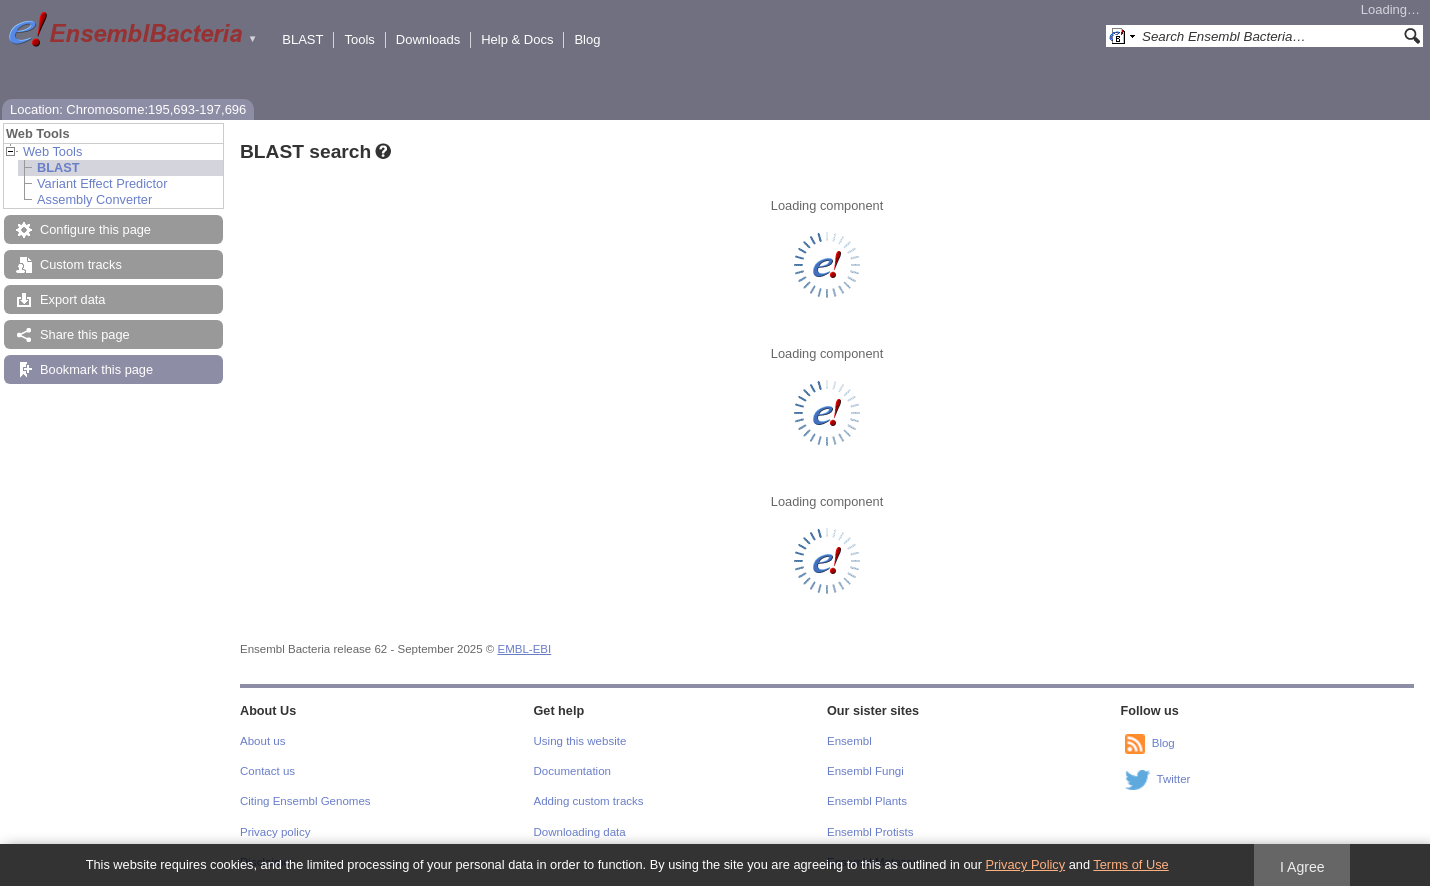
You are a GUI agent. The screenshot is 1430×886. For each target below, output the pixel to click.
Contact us (267, 771)
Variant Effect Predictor (102, 183)
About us (262, 741)
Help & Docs (517, 39)
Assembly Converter (94, 199)
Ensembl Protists (870, 832)
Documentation (572, 771)
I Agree (1302, 867)
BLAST (302, 39)
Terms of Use (1130, 864)
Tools (359, 39)
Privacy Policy (1025, 864)
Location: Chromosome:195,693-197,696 (128, 109)
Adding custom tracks (589, 801)
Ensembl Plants (867, 801)
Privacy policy (275, 832)
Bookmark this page (96, 369)
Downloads (428, 39)
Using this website (580, 741)
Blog (587, 39)
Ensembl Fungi (865, 771)
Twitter (1174, 779)
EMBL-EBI (525, 649)
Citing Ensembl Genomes (305, 801)
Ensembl (849, 741)
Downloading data (580, 832)
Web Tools (52, 151)
